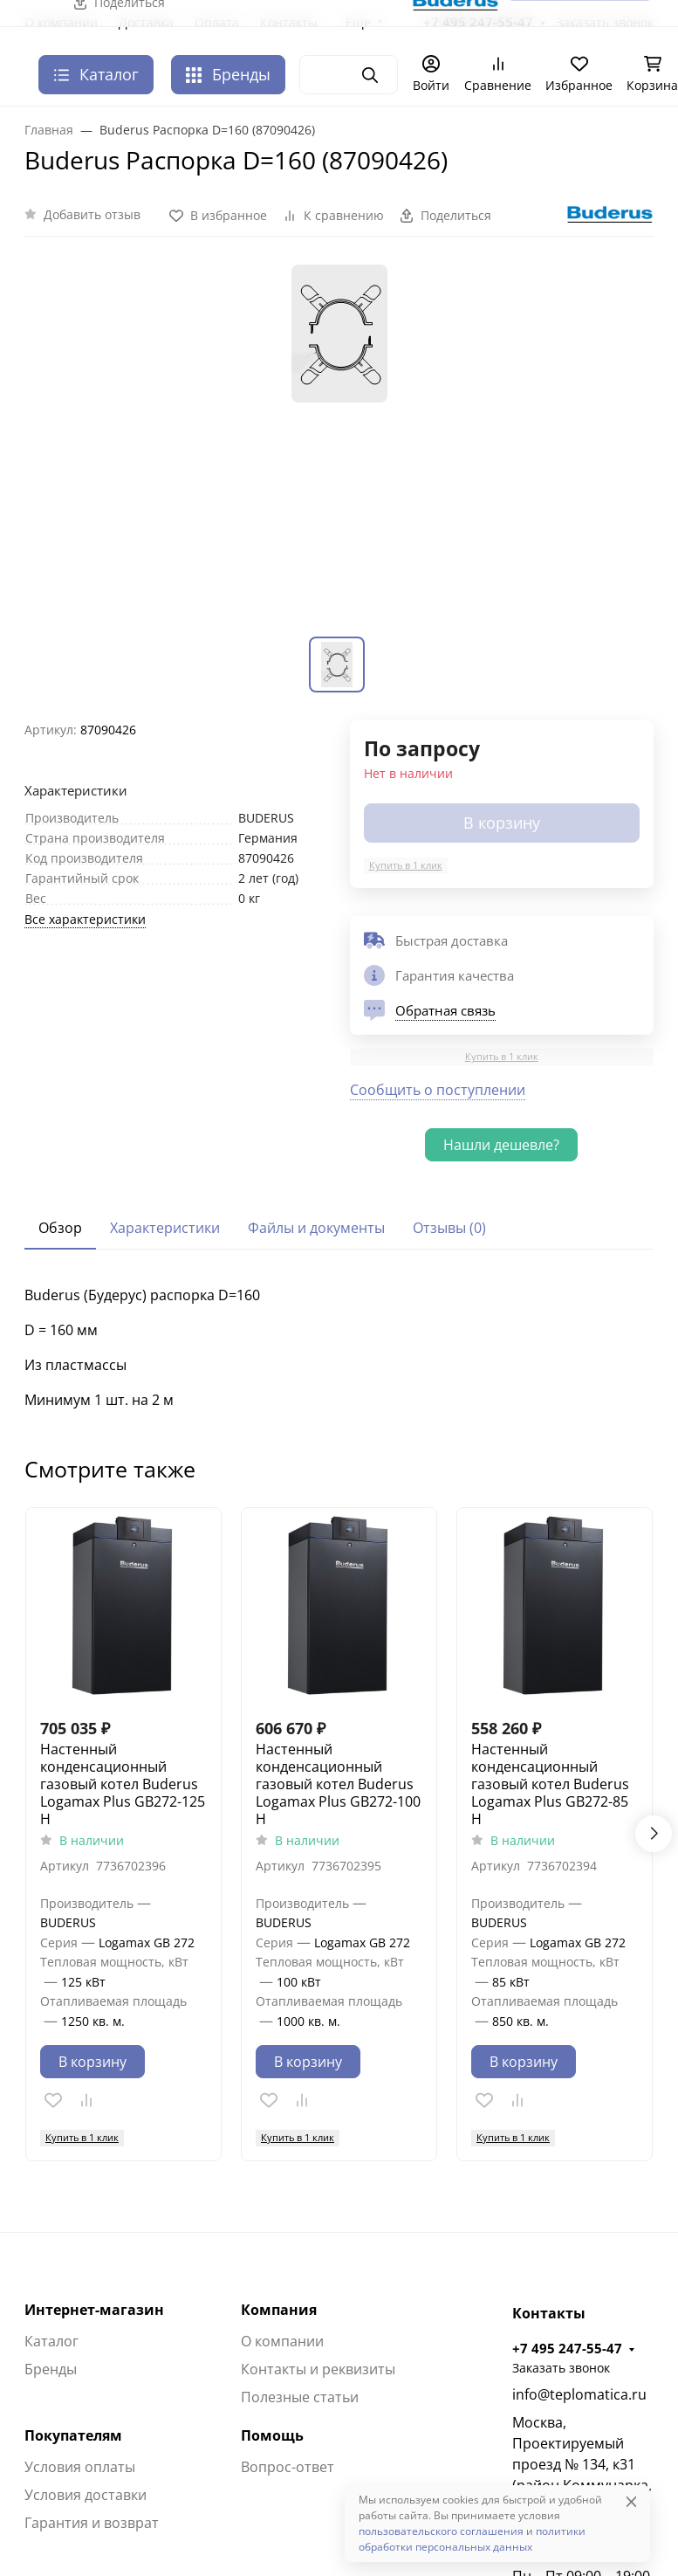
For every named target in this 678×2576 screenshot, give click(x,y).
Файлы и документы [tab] (316, 1227)
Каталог (51, 2341)
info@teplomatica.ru (579, 2394)
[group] (339, 447)
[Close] (631, 2501)
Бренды (228, 74)
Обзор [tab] (60, 1227)
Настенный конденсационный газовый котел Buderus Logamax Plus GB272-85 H (550, 1784)
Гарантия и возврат (91, 2522)
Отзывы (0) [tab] (449, 1227)
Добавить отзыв (92, 214)
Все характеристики (85, 919)
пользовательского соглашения (441, 2531)
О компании (282, 2341)
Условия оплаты (79, 2466)
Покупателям (73, 2435)
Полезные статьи (300, 2397)
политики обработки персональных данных (472, 2539)
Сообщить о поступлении (437, 1089)
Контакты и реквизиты (318, 2369)
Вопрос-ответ (287, 2466)
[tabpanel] (339, 1347)
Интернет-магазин (94, 2310)
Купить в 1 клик (405, 864)
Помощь (272, 2435)
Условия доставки (85, 2494)
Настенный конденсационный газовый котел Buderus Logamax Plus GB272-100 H (338, 1784)
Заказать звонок (561, 2367)
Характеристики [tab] (165, 1227)
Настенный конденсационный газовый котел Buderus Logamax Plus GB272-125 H (122, 1784)
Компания (279, 2310)
